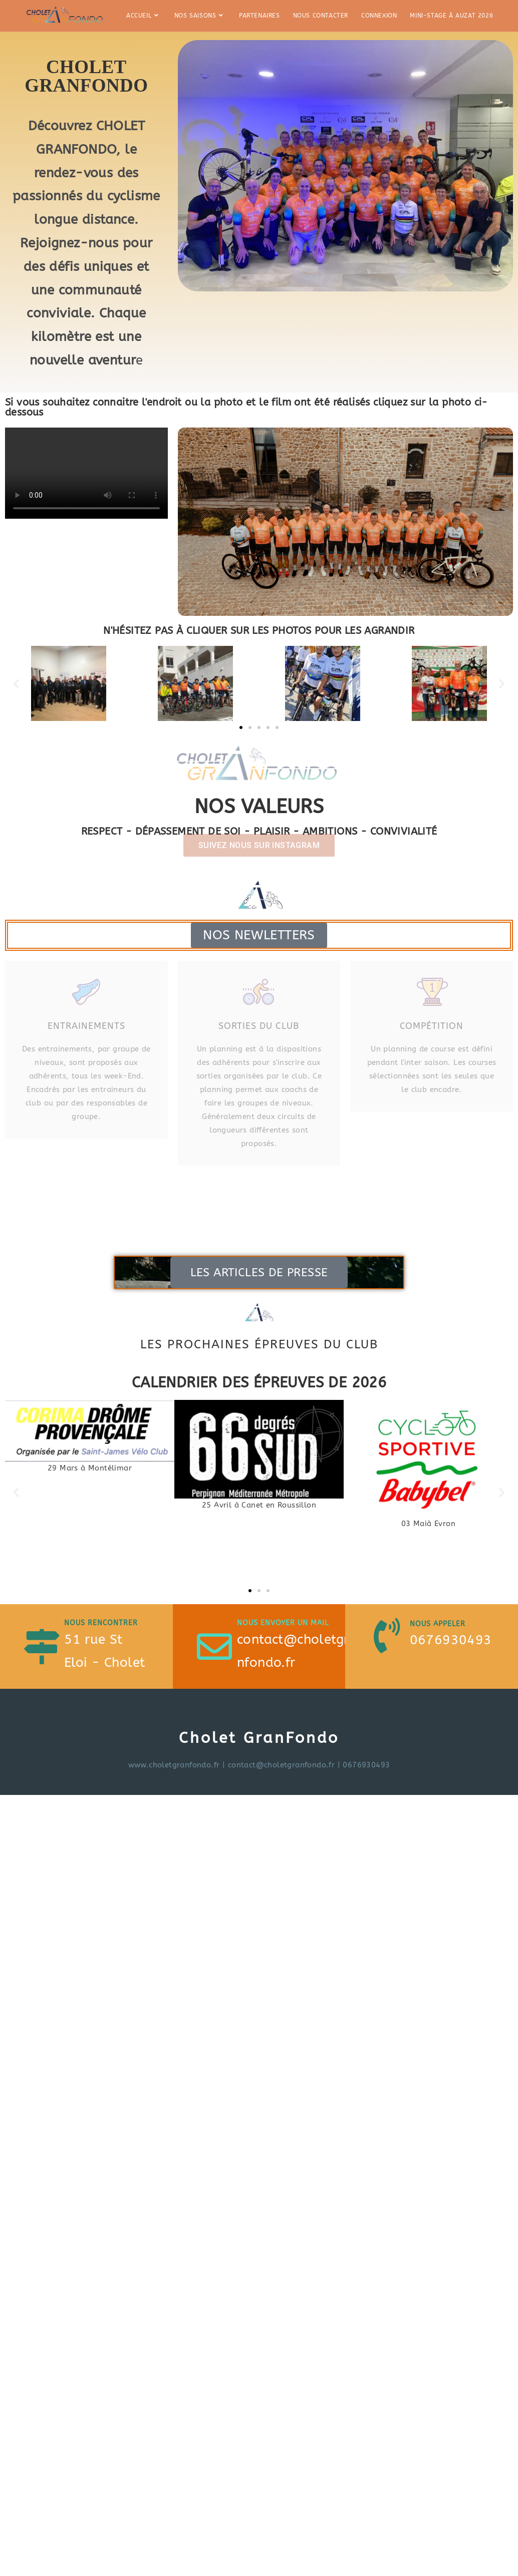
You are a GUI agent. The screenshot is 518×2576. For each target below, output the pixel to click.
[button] (16, 683)
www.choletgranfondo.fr (174, 1764)
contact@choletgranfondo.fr (281, 1764)
